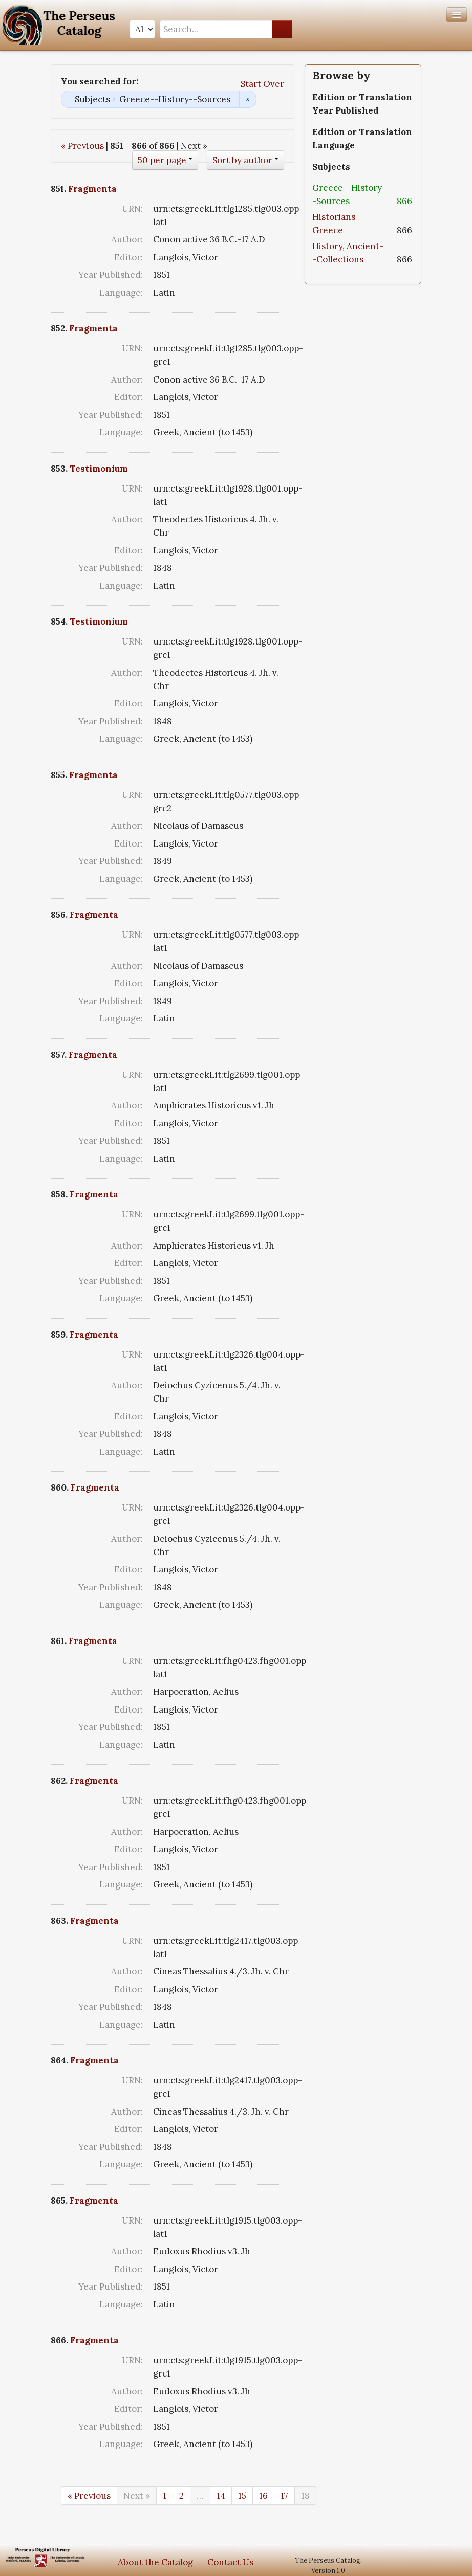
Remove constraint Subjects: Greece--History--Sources (247, 99)
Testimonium (99, 468)
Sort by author (242, 160)
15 (242, 2495)
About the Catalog (155, 2562)
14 (221, 2495)
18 (305, 2495)
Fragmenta (92, 188)
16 (263, 2495)
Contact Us (230, 2562)
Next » (136, 2495)
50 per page (162, 160)
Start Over (262, 84)
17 (284, 2495)
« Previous (82, 145)
